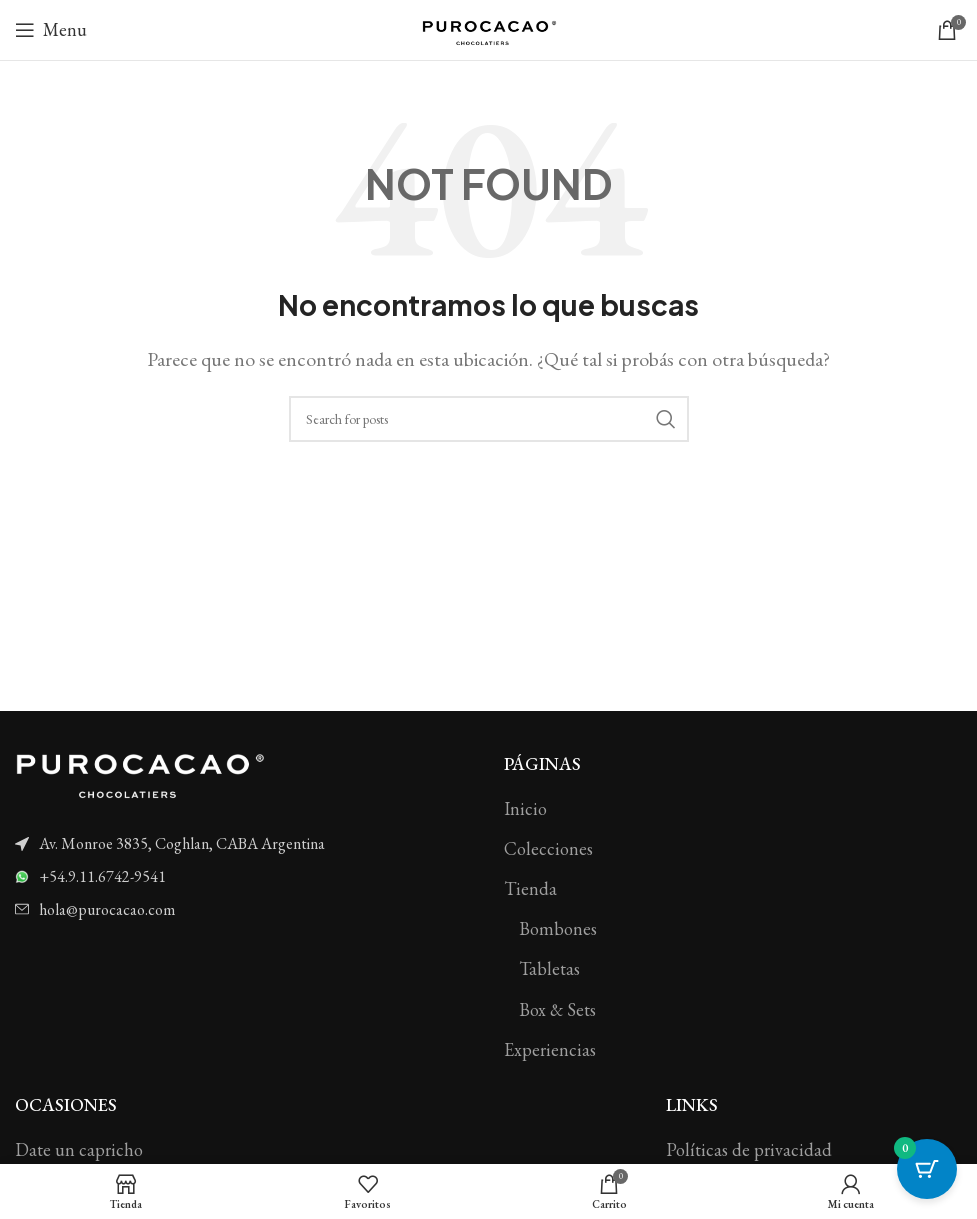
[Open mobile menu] (51, 30)
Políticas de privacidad (749, 1149)
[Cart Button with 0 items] (927, 1169)
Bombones (558, 928)
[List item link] (244, 844)
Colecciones (548, 848)
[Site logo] (489, 27)
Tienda (530, 888)
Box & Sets (557, 1009)
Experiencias (550, 1049)
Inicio (525, 808)
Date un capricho (79, 1149)
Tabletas (549, 968)
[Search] (489, 419)
